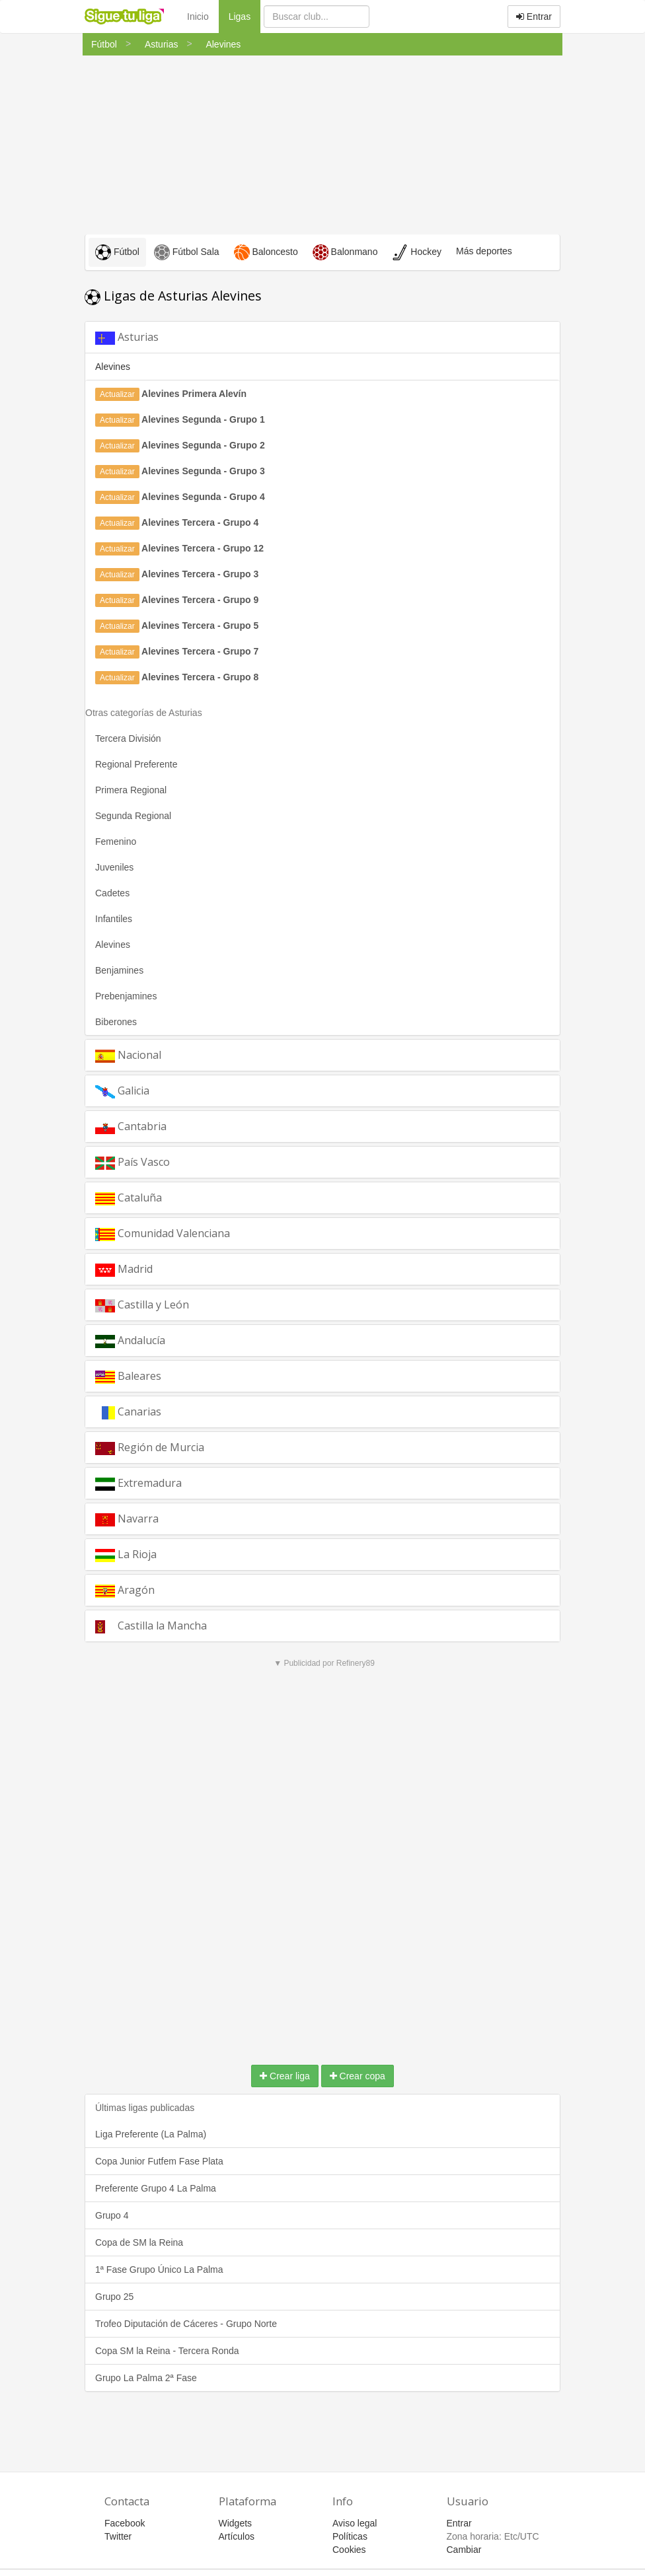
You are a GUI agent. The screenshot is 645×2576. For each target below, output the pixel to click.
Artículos (236, 2536)
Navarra (127, 1518)
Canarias (128, 1411)
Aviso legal (354, 2523)
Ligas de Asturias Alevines (173, 295)
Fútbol (117, 252)
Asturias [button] (127, 337)
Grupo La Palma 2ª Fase (146, 2378)
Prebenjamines (126, 996)
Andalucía (130, 1340)
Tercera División (128, 738)
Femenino (115, 841)
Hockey (416, 252)
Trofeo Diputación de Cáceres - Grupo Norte (186, 2323)
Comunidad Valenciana (162, 1233)
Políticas (349, 2536)
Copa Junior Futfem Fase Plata (159, 2161)
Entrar (534, 16)
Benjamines (119, 970)
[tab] (322, 337)
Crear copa (357, 2076)
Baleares (128, 1376)
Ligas (244, 15)
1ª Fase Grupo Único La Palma (159, 2269)
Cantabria (131, 1126)
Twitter (118, 2536)
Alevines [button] (112, 366)
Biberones (116, 1022)
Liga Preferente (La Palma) (150, 2134)
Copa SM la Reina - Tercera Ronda (167, 2350)
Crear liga (285, 2076)
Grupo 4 (112, 2215)
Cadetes (112, 893)
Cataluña (128, 1197)
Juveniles (114, 867)
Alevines (112, 944)
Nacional (128, 1055)
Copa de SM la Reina (139, 2242)
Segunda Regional (133, 815)
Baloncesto (266, 252)
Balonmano (345, 252)
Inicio (198, 16)
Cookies (349, 2549)
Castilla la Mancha (151, 1625)
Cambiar (464, 2549)
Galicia (122, 1090)
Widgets (235, 2523)
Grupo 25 (114, 2296)
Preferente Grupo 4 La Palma (155, 2188)
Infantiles (113, 918)
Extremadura (138, 1483)
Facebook (124, 2523)
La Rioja (126, 1554)
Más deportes (484, 251)
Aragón (125, 1590)
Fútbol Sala (186, 252)
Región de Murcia (149, 1447)
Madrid (124, 1269)
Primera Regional (131, 790)
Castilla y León (142, 1304)
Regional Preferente (136, 764)
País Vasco (132, 1162)
